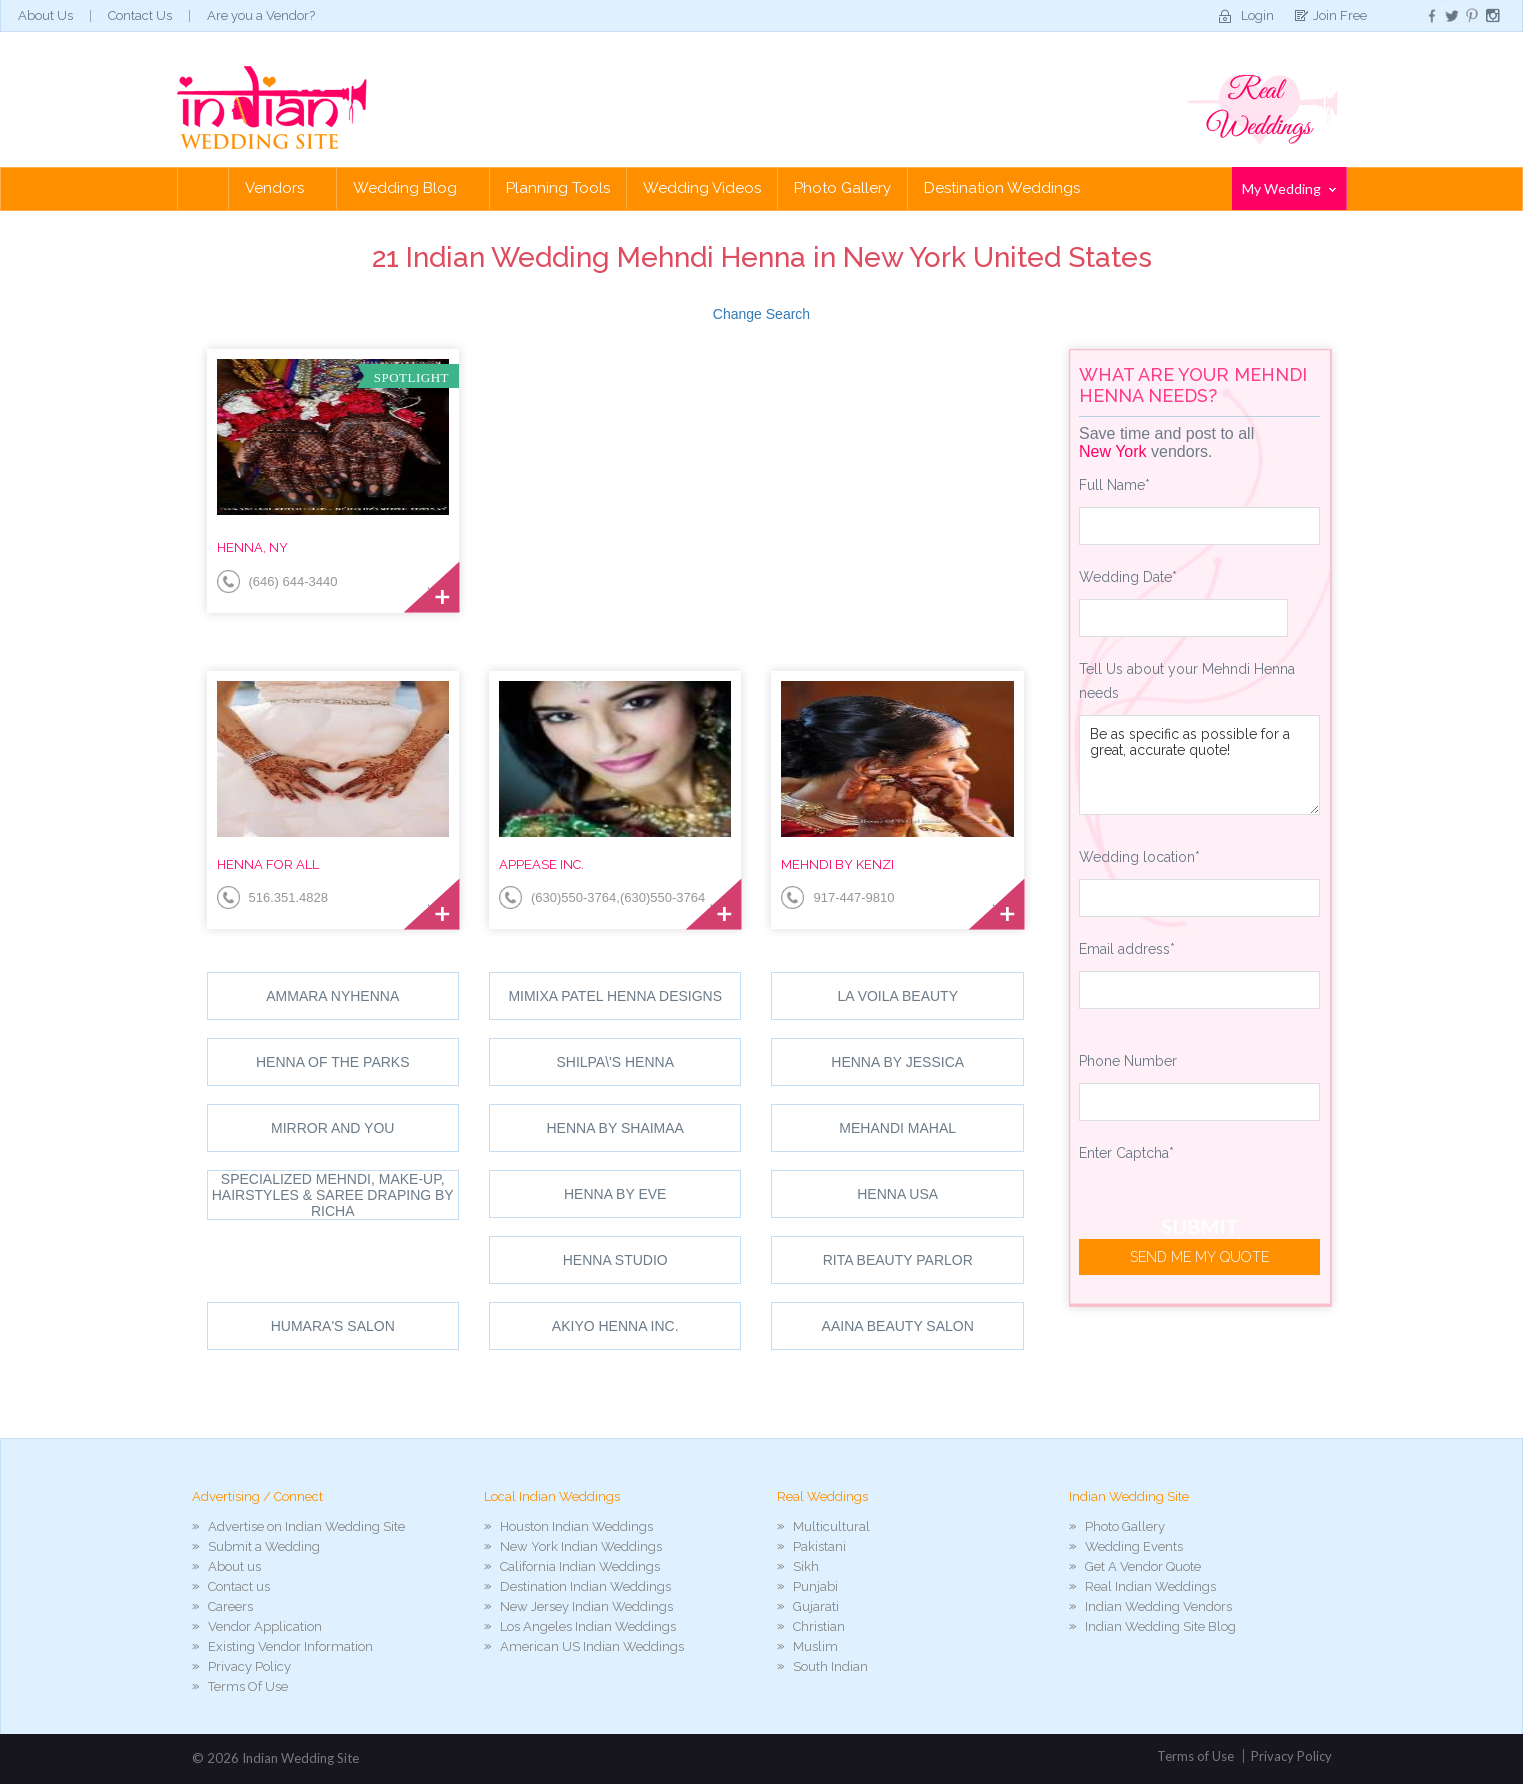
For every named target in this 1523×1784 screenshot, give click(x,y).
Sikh (806, 1566)
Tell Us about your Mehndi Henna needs (1187, 681)
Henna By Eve (615, 1194)
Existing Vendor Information (290, 1646)
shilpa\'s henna (615, 1062)
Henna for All (268, 864)
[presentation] (1231, 1214)
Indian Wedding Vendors (1158, 1606)
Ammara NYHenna (332, 996)
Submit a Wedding (264, 1546)
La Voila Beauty (897, 996)
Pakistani (819, 1546)
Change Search (761, 314)
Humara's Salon (333, 1326)
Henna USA (897, 1194)
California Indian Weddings (580, 1566)
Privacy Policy (249, 1666)
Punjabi (815, 1586)
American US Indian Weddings (592, 1646)
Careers (230, 1606)
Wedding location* (1139, 857)
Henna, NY (252, 547)
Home (203, 188)
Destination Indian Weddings (585, 1586)
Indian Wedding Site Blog (1160, 1626)
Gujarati (816, 1606)
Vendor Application (265, 1626)
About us (234, 1566)
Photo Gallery (842, 188)
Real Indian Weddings (1150, 1586)
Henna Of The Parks (333, 1062)
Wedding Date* (1128, 577)
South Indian (830, 1666)
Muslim (815, 1646)
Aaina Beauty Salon (898, 1326)
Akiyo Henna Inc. (615, 1326)
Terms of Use (1195, 1756)
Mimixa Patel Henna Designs (615, 996)
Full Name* (1114, 485)
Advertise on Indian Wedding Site (306, 1526)
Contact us (239, 1586)
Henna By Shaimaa (615, 1128)
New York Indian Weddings (581, 1546)
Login (1257, 15)
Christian (819, 1626)
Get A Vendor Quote (1143, 1566)
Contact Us (140, 15)
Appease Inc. (541, 864)
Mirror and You (332, 1128)
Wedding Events (1134, 1546)
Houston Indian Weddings (576, 1526)
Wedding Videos (702, 188)
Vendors (282, 188)
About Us (45, 15)
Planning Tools (558, 188)
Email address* (1127, 949)
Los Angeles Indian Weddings (588, 1626)
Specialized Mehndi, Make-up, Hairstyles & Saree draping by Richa (333, 1195)
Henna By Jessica (897, 1062)
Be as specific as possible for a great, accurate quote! (1199, 765)
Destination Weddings (1002, 188)
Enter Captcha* (1126, 1153)
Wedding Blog (413, 188)
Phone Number (1128, 1061)
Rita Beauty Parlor (898, 1260)
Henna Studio (615, 1260)
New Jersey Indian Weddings (586, 1606)
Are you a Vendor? (261, 15)
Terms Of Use (248, 1686)
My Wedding (1289, 188)
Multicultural (831, 1526)
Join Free (1340, 15)
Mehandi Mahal (897, 1128)
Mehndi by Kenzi (837, 864)
